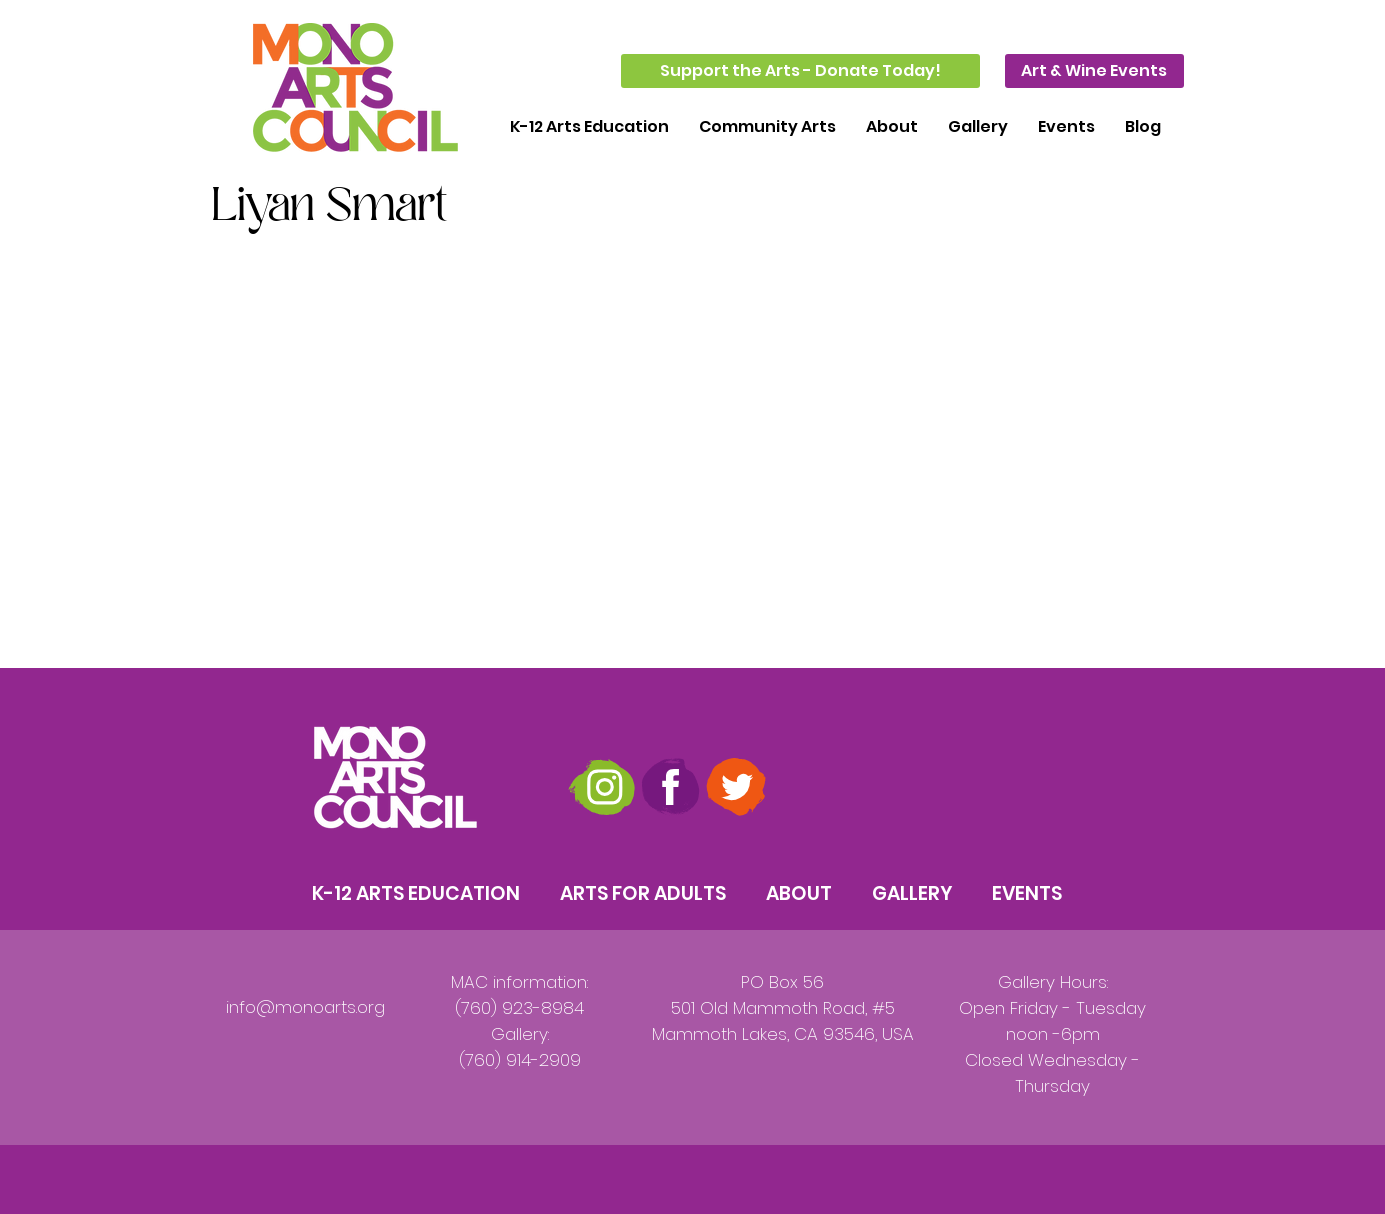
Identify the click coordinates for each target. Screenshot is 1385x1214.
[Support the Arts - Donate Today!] (800, 71)
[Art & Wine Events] (1094, 71)
